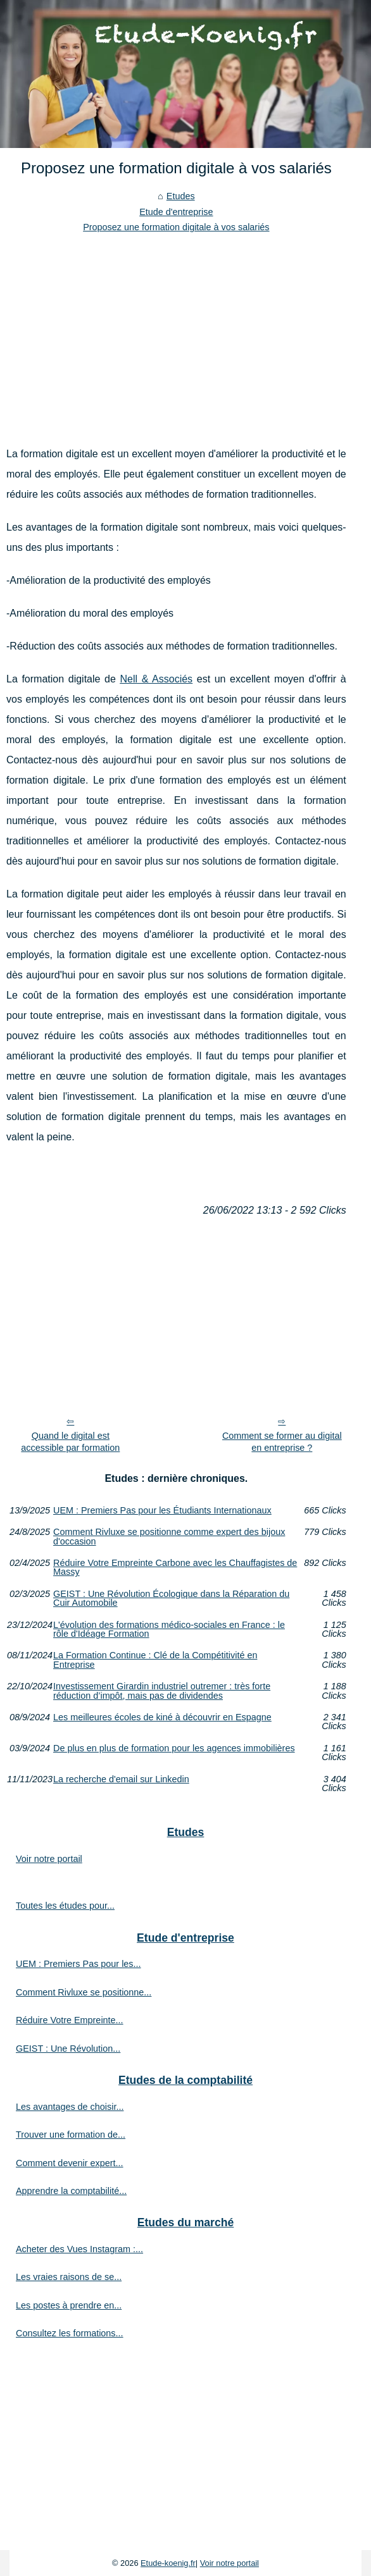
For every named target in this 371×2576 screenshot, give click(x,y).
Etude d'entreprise (176, 212)
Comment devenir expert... (69, 2163)
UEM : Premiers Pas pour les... (78, 1964)
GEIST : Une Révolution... (68, 2048)
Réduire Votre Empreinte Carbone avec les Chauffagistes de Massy (175, 1567)
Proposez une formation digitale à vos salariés (176, 227)
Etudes (181, 196)
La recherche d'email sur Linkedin (121, 1779)
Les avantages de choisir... (69, 2107)
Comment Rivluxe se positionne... (83, 1992)
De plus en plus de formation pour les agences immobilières (174, 1748)
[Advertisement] (176, 330)
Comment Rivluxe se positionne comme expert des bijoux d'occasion (169, 1536)
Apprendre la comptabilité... (71, 2191)
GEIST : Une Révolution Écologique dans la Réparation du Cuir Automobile (171, 1598)
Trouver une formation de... (70, 2134)
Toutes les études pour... (65, 1906)
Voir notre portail (49, 1859)
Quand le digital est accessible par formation (70, 1442)
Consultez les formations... (69, 2333)
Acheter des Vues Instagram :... (79, 2249)
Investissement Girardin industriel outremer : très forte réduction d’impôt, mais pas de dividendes (161, 1691)
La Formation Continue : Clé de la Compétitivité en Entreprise (155, 1660)
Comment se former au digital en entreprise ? (282, 1442)
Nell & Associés (156, 679)
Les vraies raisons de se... (69, 2277)
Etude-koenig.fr (168, 2563)
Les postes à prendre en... (69, 2305)
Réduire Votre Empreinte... (69, 2020)
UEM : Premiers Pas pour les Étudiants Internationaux (162, 1510)
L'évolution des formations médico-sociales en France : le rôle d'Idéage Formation (169, 1629)
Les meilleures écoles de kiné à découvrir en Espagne (162, 1717)
